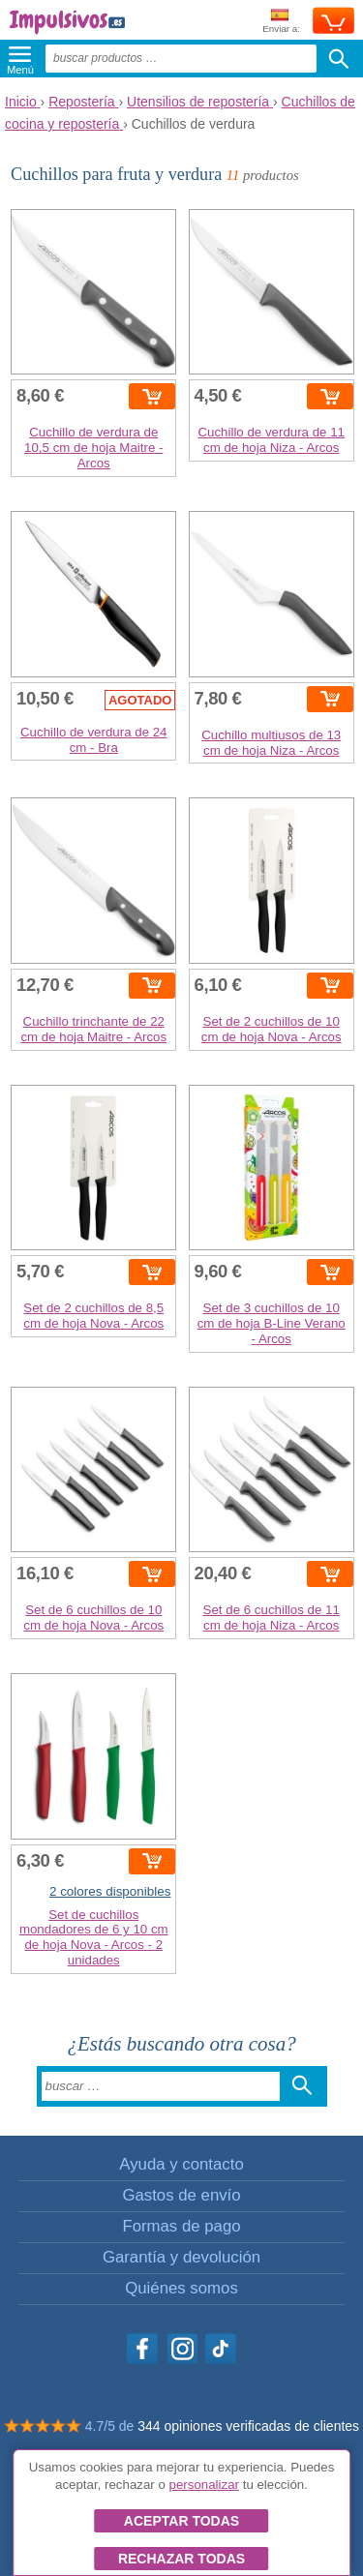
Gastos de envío (181, 2195)
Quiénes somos (181, 2288)
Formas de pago (181, 2226)
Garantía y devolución (181, 2257)
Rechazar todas (181, 2558)
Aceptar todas (181, 2521)
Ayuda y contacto (181, 2164)
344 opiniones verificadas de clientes (248, 2426)
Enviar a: (281, 22)
